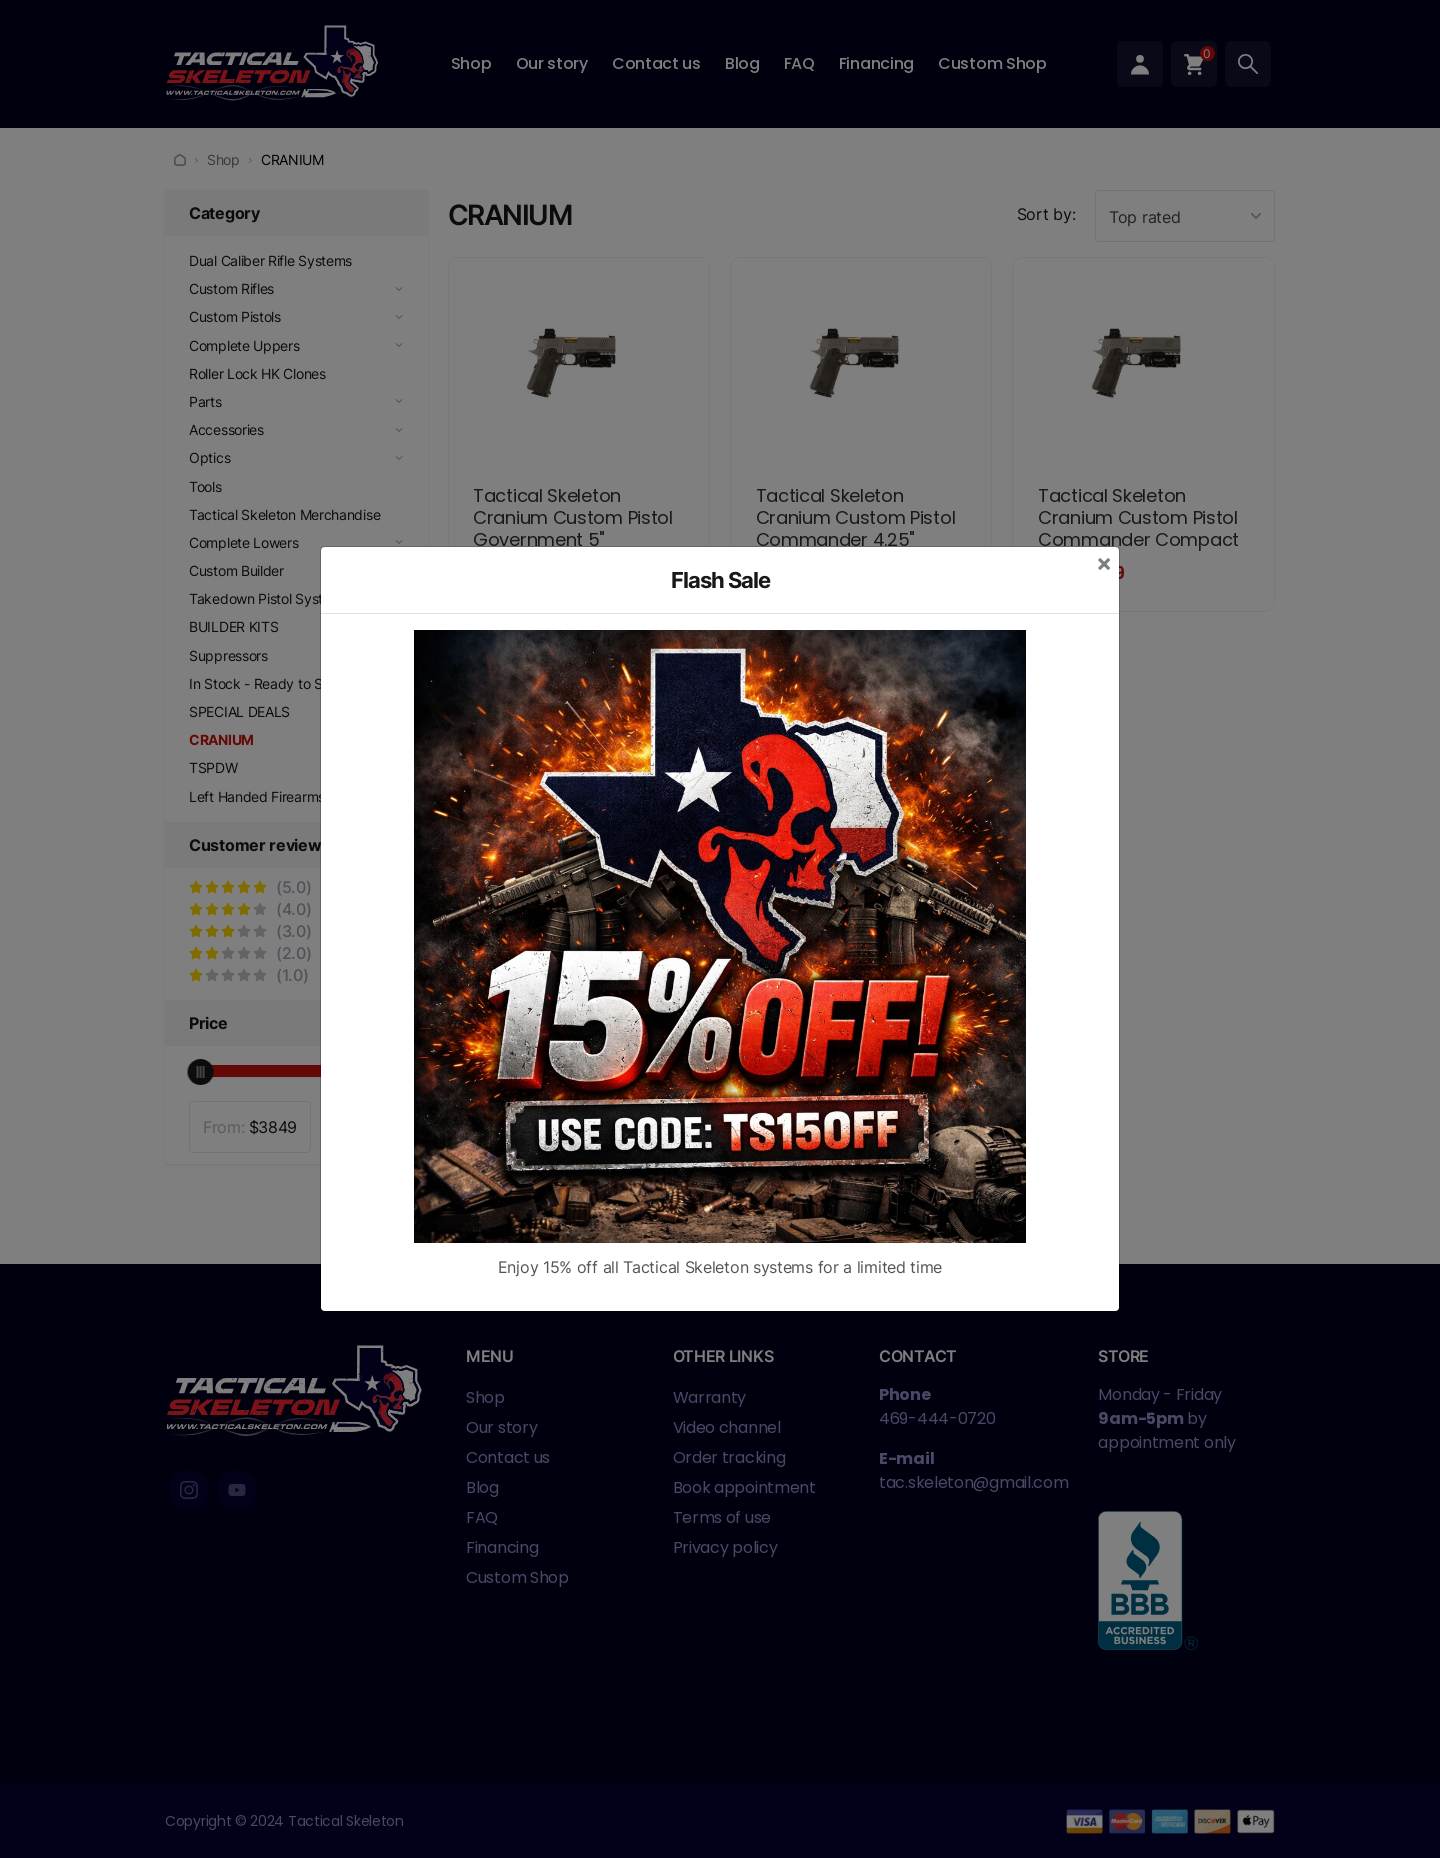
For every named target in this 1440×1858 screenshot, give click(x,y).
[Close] (1104, 563)
